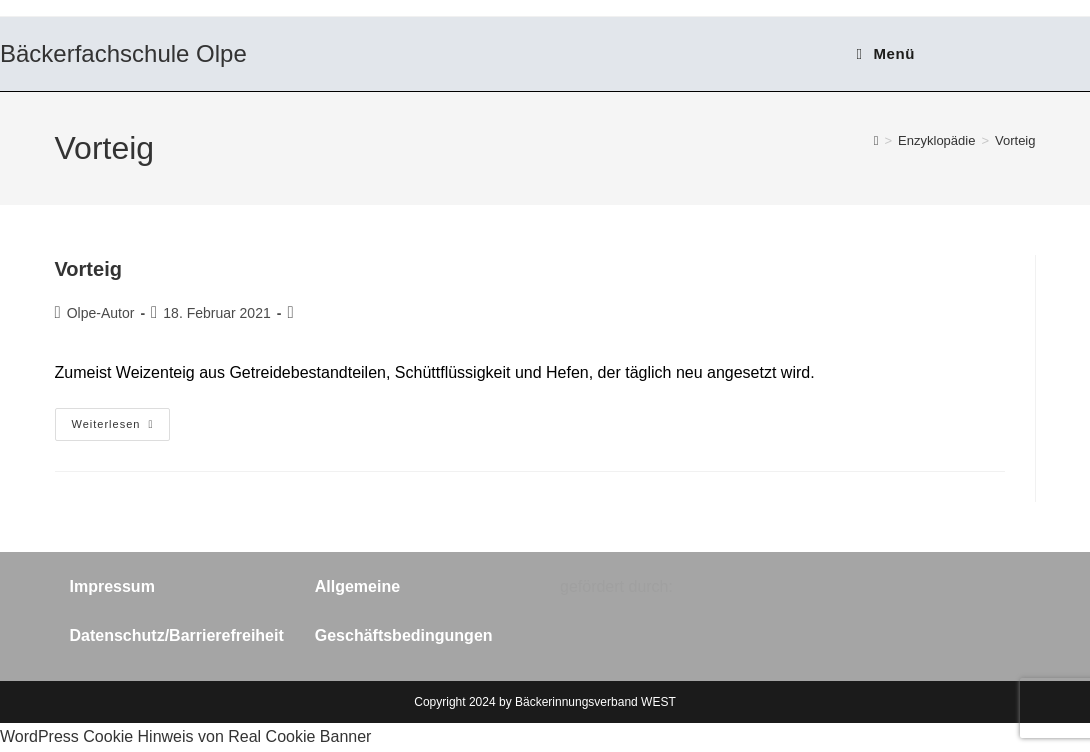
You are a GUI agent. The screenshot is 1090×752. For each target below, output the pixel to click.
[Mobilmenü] (886, 53)
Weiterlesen (121, 425)
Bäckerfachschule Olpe (123, 53)
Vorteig (1015, 140)
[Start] (876, 140)
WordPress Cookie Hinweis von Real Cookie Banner (185, 736)
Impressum (112, 586)
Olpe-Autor (101, 313)
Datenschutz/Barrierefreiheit (177, 635)
